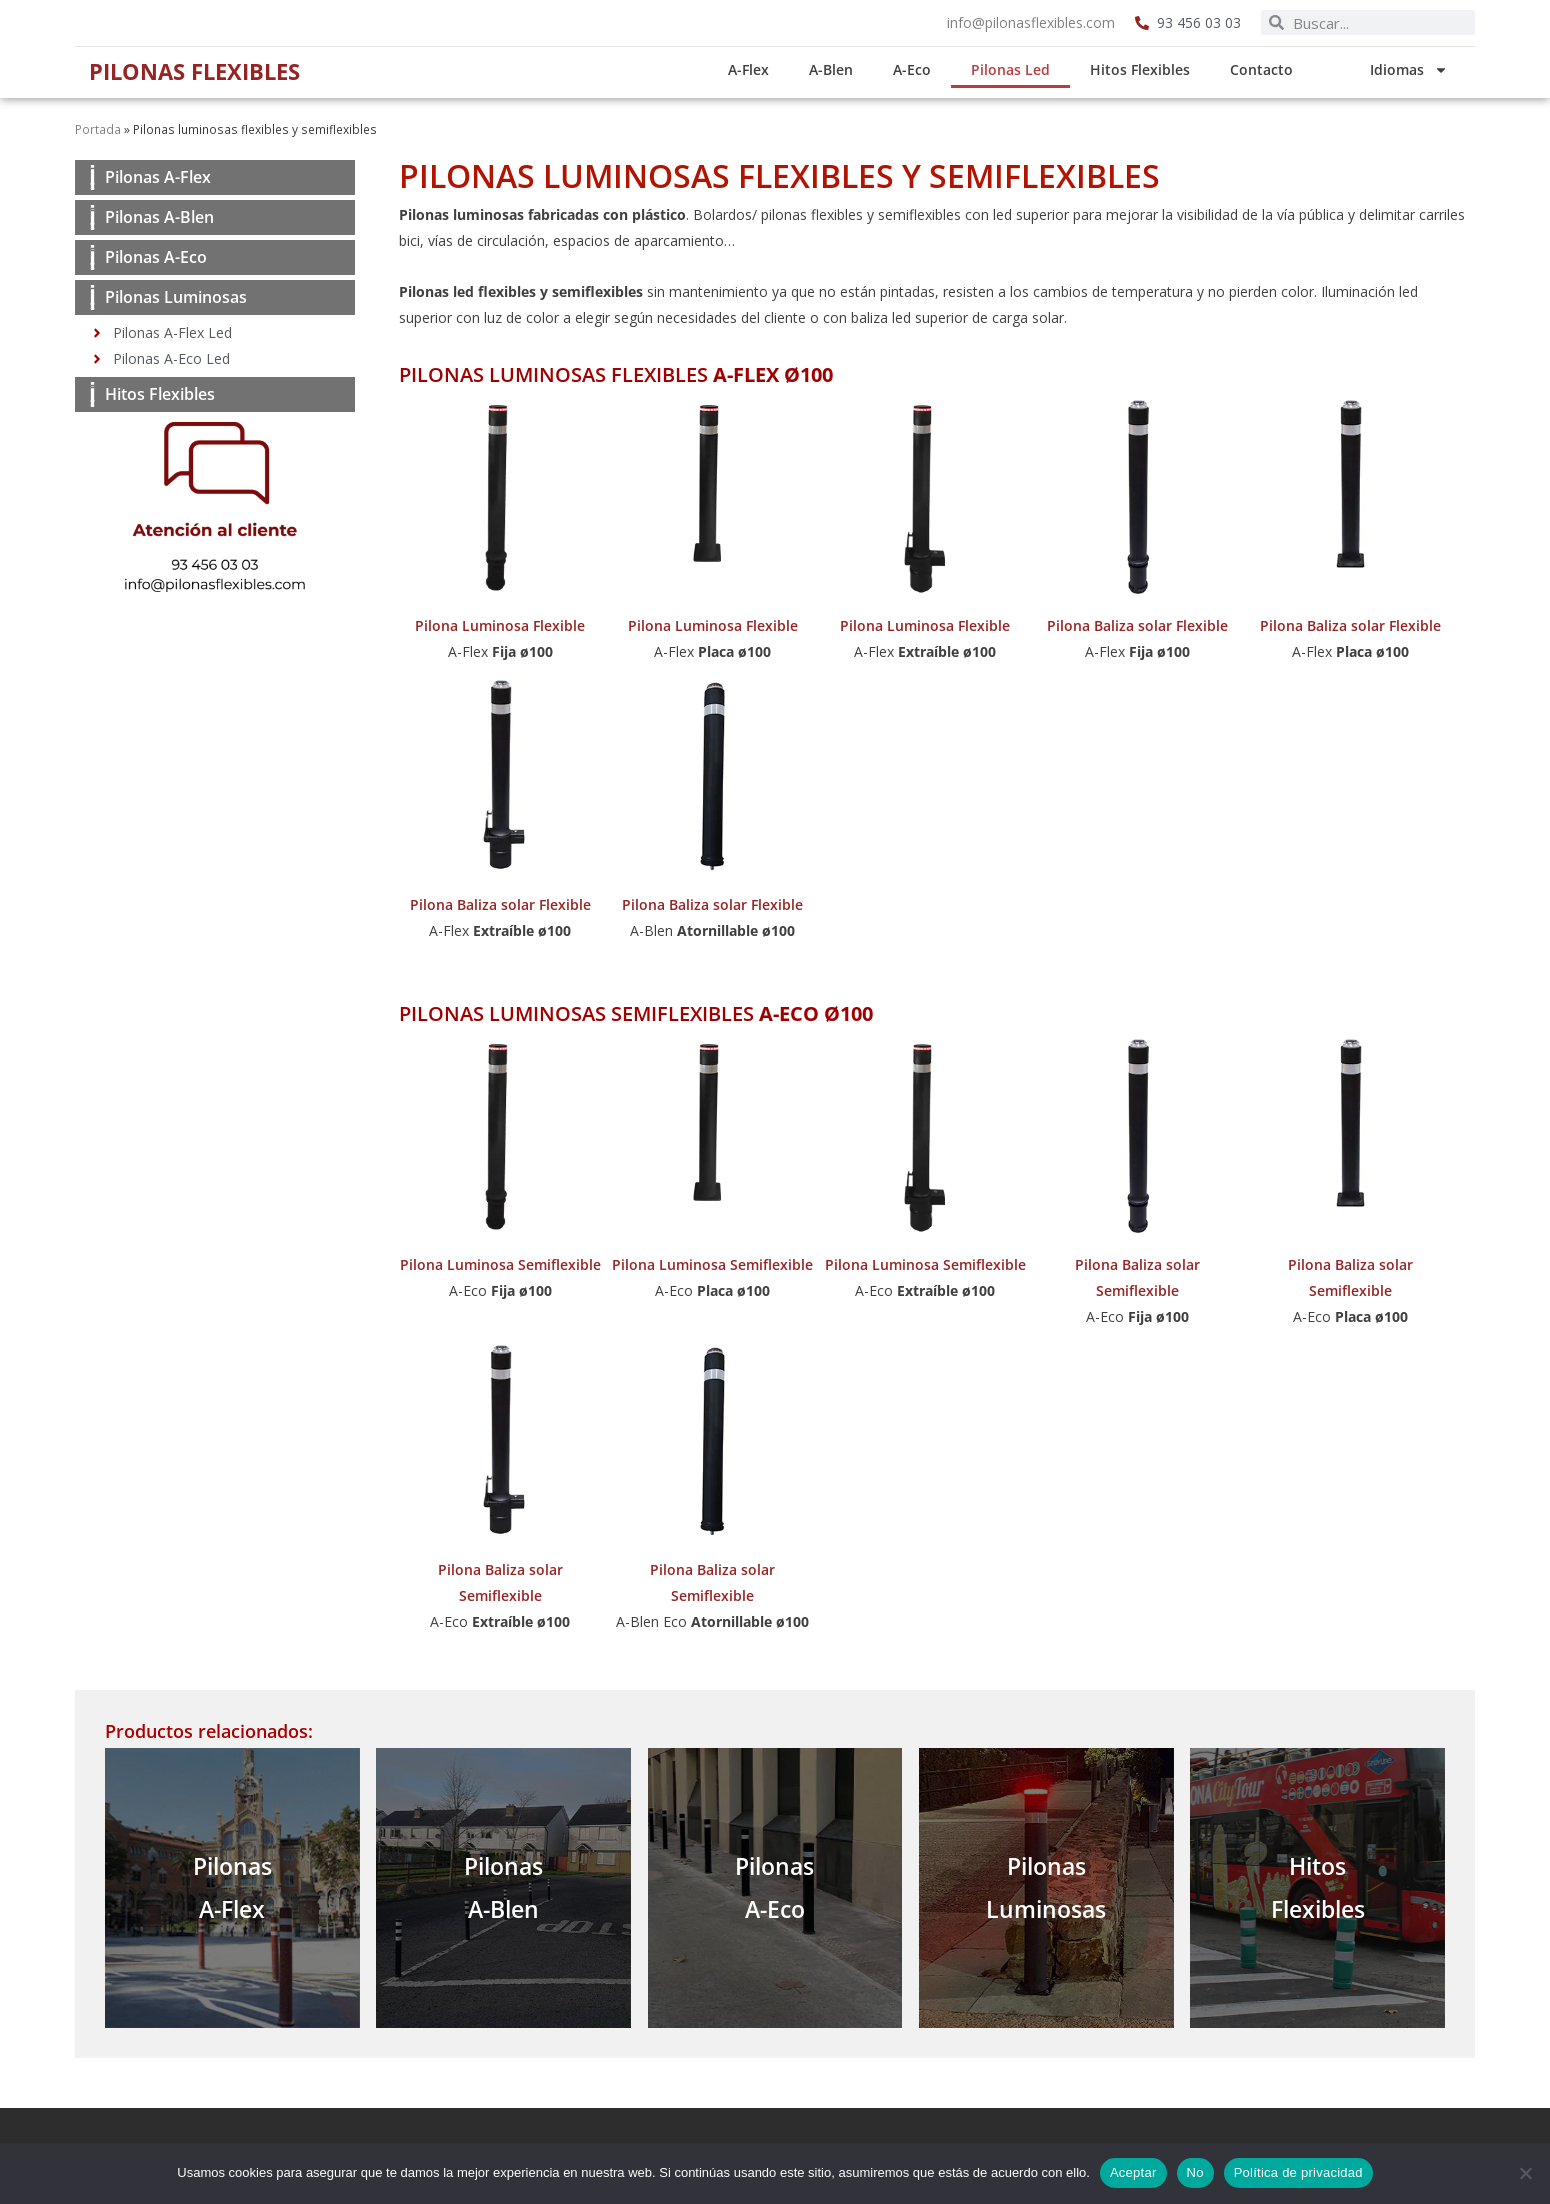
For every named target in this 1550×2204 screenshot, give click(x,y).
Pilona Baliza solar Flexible (1137, 625)
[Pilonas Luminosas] (92, 297)
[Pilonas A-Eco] (92, 257)
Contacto (1277, 69)
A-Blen (847, 69)
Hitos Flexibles (1156, 69)
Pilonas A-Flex (158, 177)
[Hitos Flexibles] (92, 394)
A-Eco (928, 69)
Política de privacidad (1298, 2172)
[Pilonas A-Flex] (92, 177)
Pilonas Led (1026, 69)
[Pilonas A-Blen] (92, 217)
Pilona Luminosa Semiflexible (500, 1264)
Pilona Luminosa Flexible (500, 625)
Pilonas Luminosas (176, 297)
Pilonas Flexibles (205, 70)
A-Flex (764, 69)
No (1195, 2172)
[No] (1525, 2173)
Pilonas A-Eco (156, 257)
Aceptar (1133, 2172)
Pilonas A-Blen (159, 217)
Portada (98, 129)
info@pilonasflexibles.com (1031, 22)
